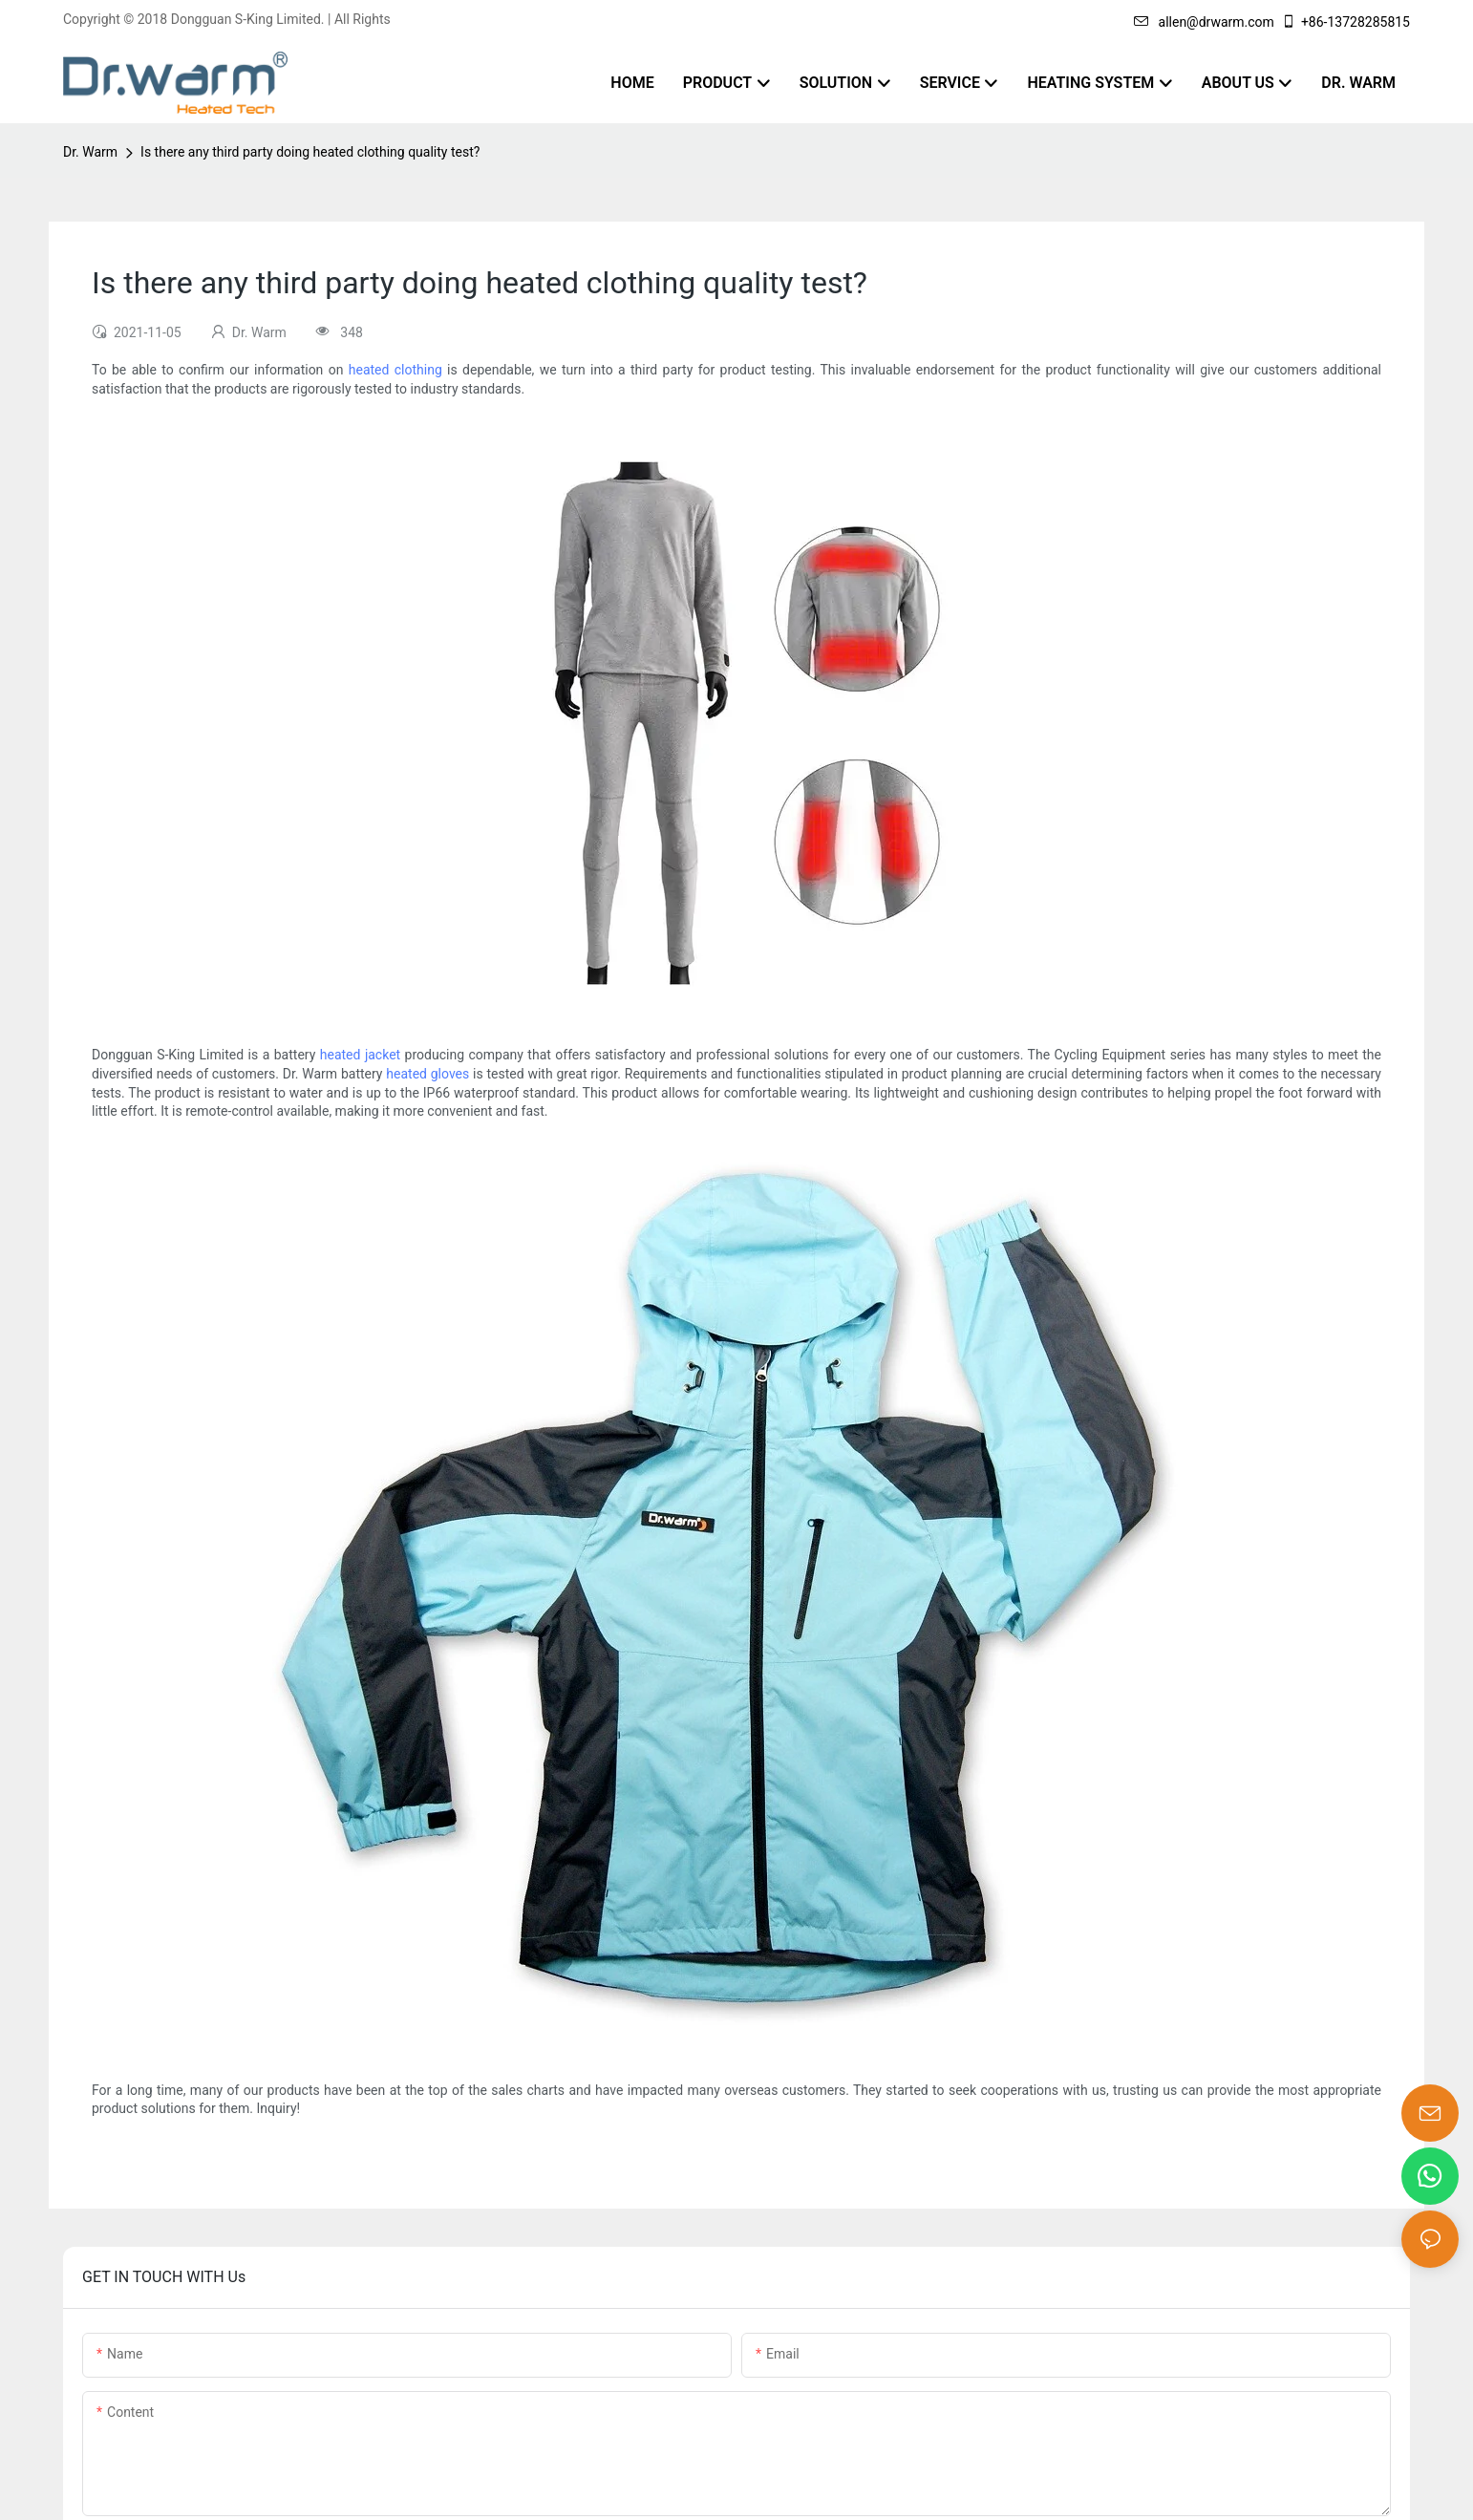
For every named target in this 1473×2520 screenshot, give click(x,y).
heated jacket (360, 1054)
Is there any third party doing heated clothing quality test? (310, 152)
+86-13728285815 (1345, 22)
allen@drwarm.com (1204, 22)
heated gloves (427, 1073)
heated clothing (395, 369)
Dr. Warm (90, 152)
